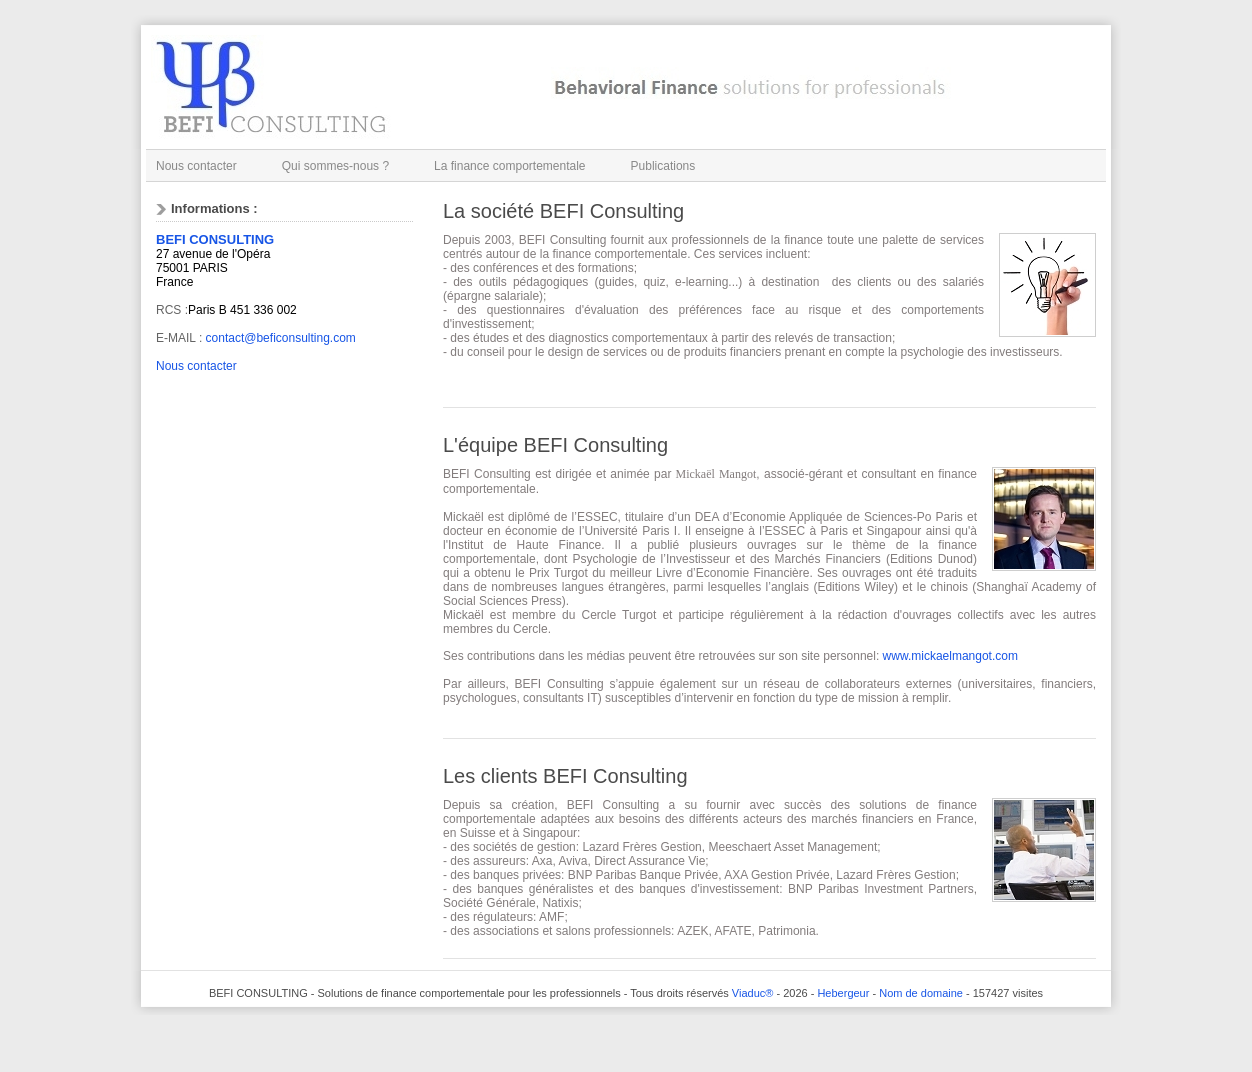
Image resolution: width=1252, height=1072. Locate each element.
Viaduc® (753, 993)
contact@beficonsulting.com (281, 338)
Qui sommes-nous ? (335, 166)
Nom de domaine (921, 993)
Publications (663, 166)
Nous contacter (196, 166)
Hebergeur (843, 993)
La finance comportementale (509, 166)
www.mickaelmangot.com (950, 656)
